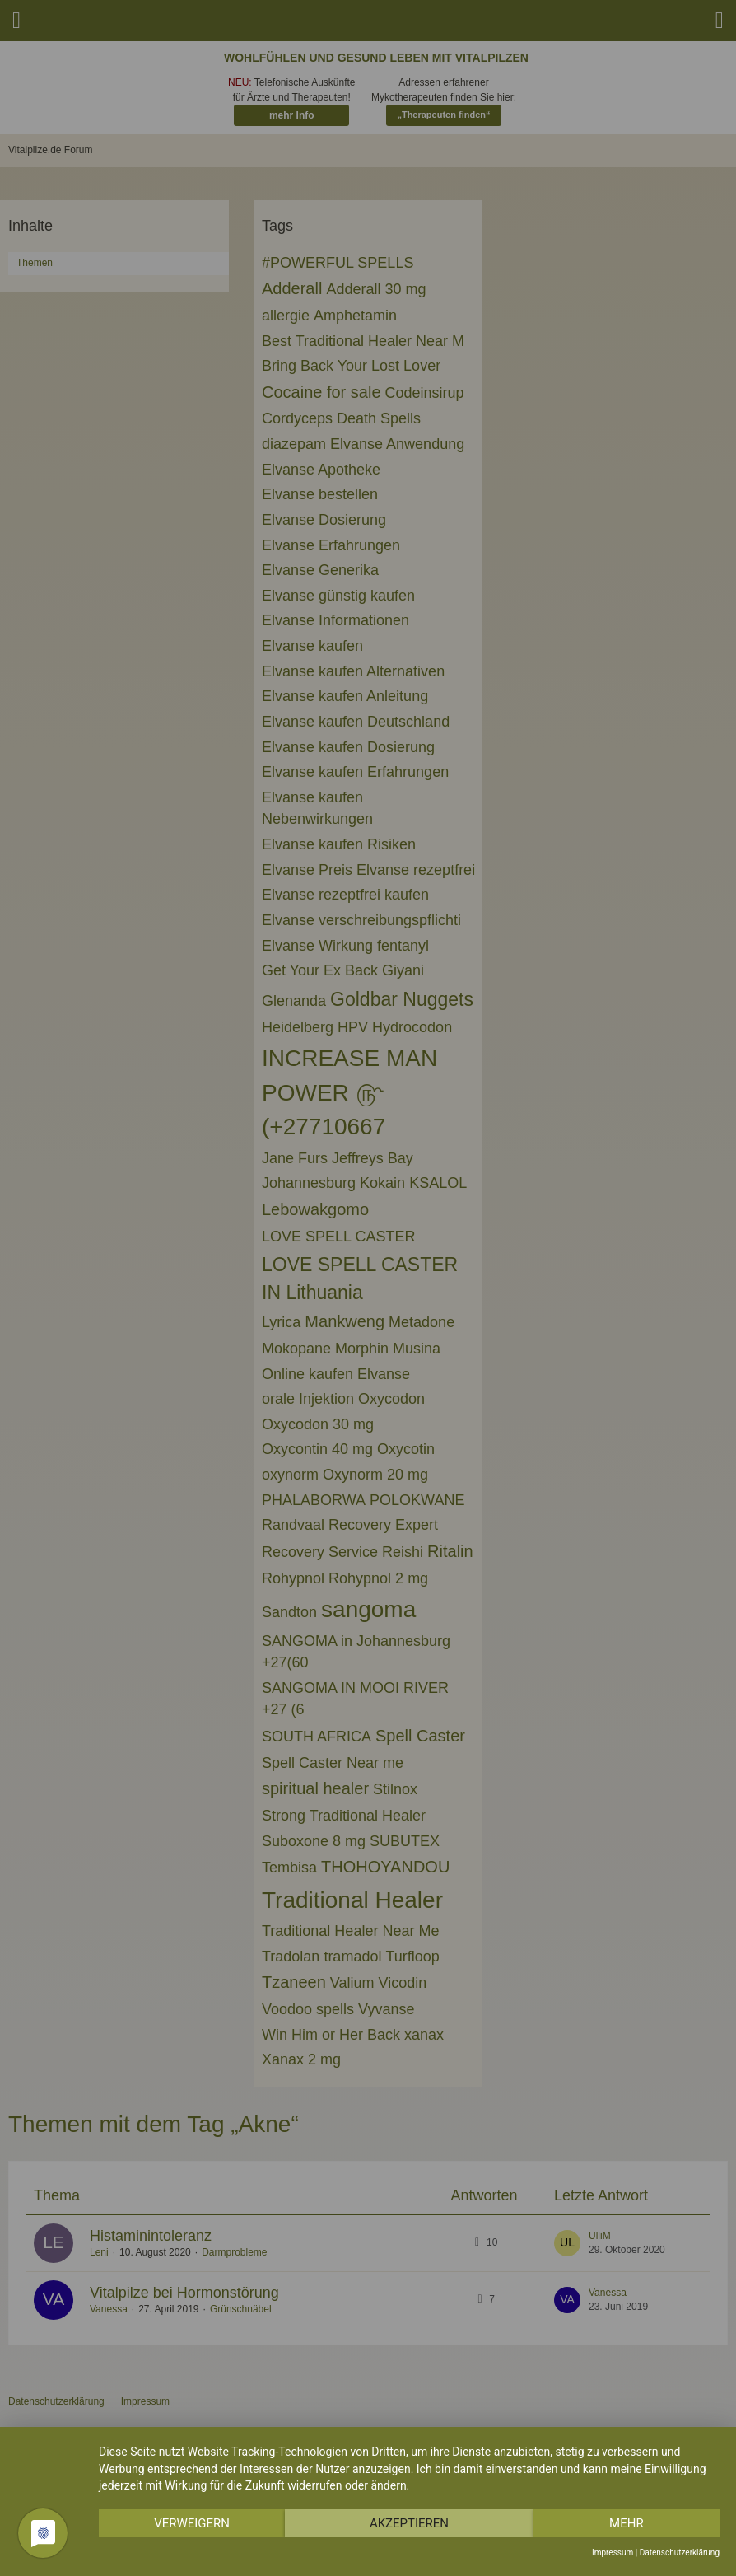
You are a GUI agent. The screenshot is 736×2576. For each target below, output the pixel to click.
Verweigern (192, 2523)
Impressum (612, 2552)
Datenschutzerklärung (680, 2552)
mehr (626, 2523)
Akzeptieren (409, 2523)
